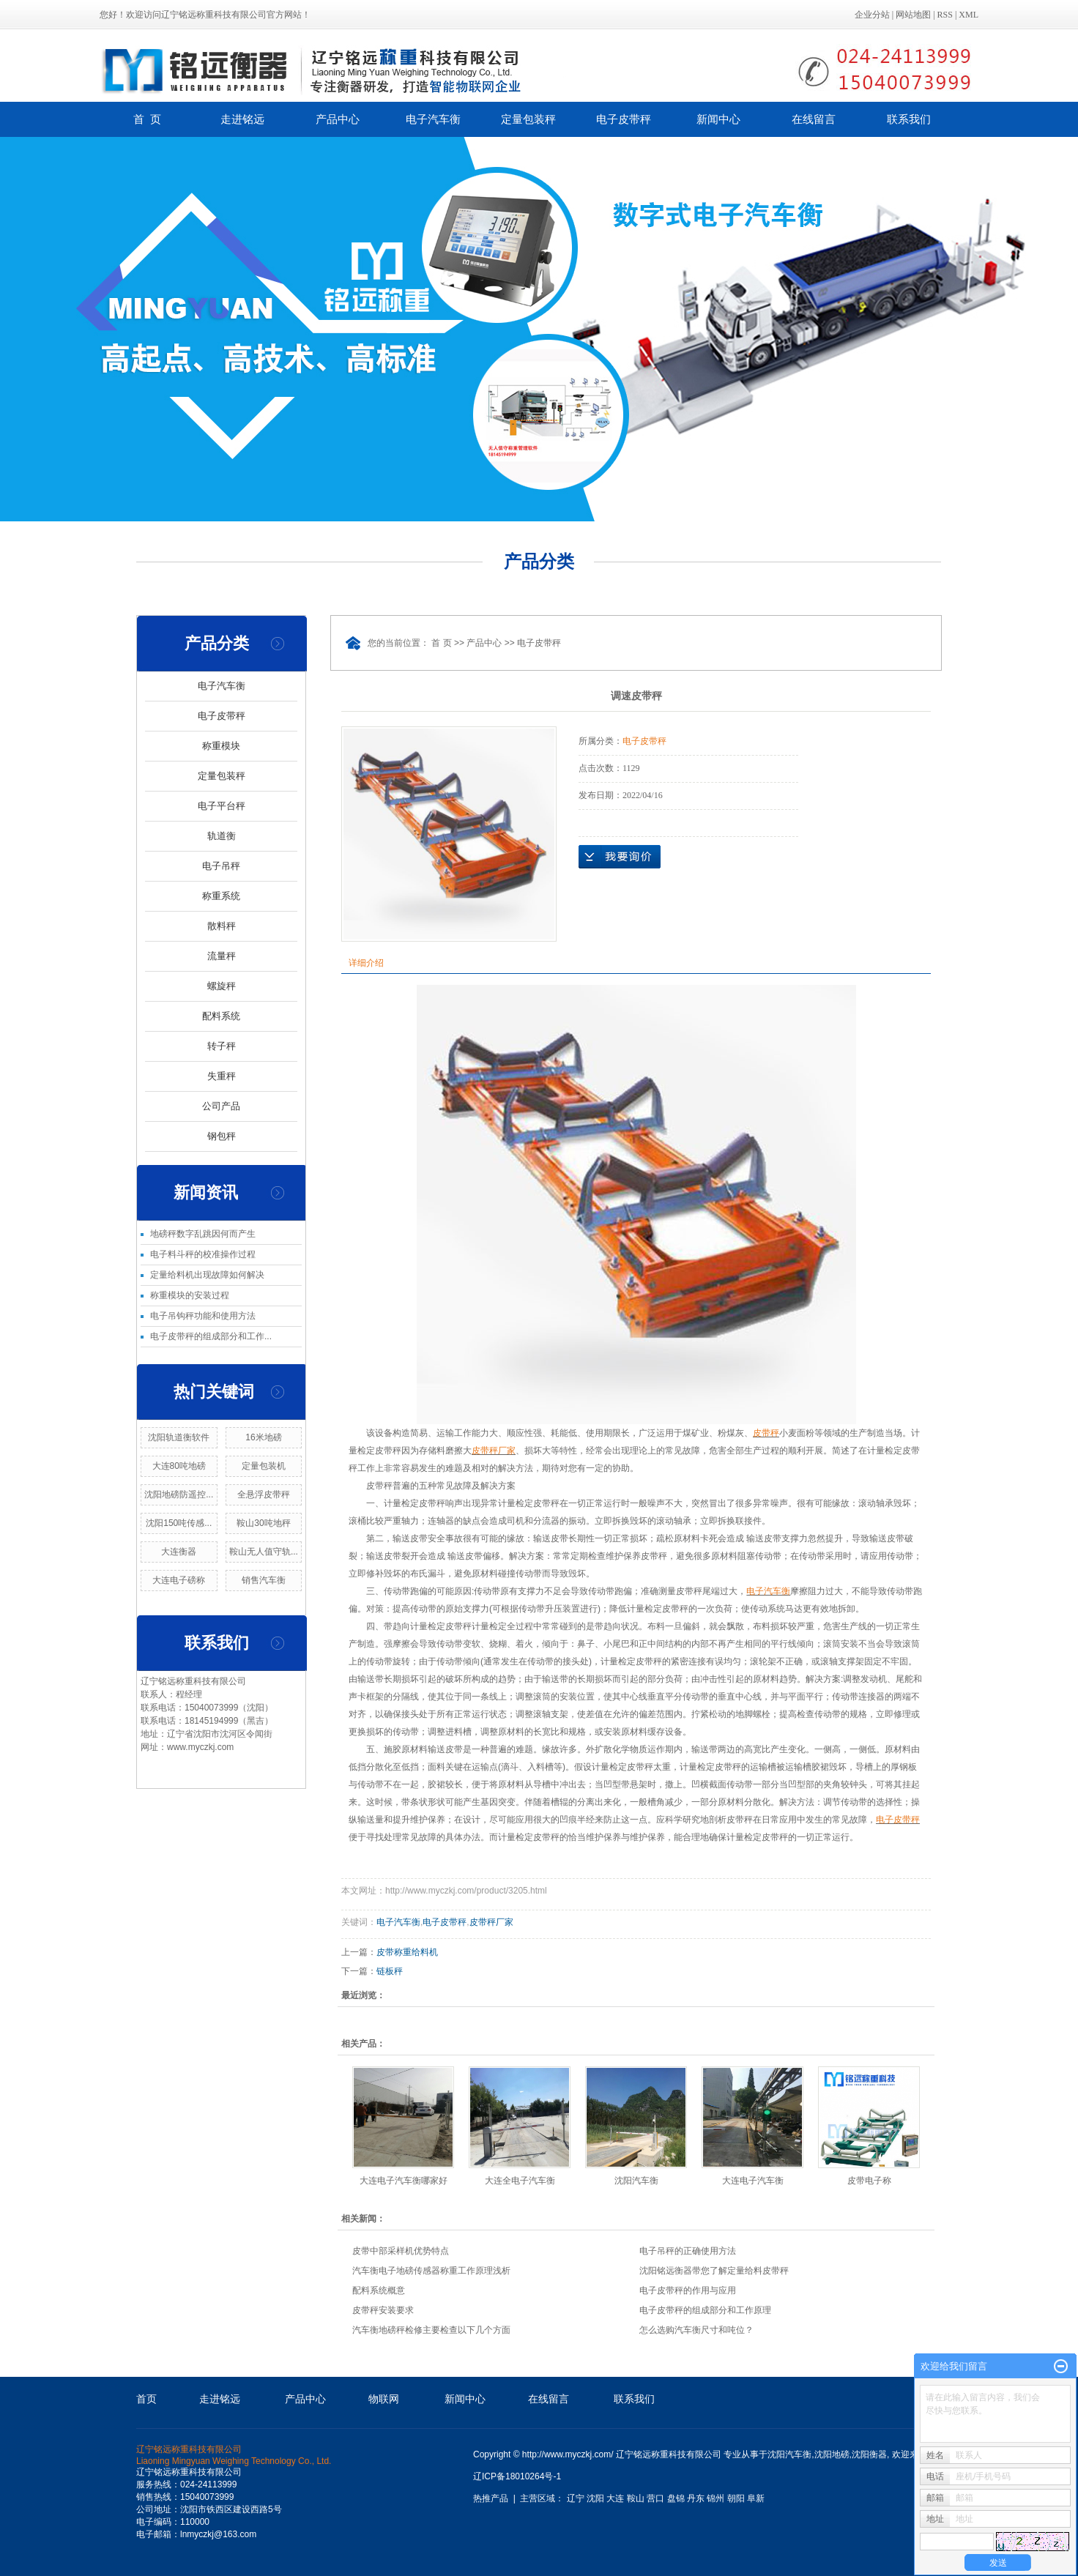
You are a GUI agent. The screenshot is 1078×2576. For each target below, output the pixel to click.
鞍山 (635, 2498)
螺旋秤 (221, 985)
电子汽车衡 (433, 119)
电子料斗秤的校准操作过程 (203, 1254)
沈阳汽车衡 (636, 2180)
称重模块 (221, 745)
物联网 (383, 2399)
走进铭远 (242, 119)
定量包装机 (264, 1466)
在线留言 (814, 119)
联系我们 (909, 119)
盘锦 (676, 2498)
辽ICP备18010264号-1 (517, 2476)
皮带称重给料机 (407, 1952)
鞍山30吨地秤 (263, 1523)
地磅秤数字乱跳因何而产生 (203, 1234)
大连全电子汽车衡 (520, 2180)
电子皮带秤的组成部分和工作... (211, 1336)
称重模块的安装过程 (189, 1295)
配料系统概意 (378, 2290)
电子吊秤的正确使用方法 (687, 2251)
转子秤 (221, 1046)
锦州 (715, 2498)
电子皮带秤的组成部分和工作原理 (705, 2310)
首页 (146, 2399)
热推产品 (490, 2498)
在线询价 (620, 856)
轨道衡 (221, 835)
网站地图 (913, 15)
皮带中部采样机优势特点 (400, 2251)
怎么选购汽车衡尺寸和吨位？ (696, 2330)
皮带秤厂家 (491, 1922)
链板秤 (389, 1971)
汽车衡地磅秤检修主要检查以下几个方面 (431, 2330)
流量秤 (221, 955)
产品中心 (338, 119)
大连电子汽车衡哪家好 (403, 2180)
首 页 (147, 119)
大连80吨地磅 (179, 1466)
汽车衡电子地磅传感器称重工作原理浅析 (431, 2271)
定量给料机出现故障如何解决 (207, 1275)
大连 (615, 2498)
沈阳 (595, 2498)
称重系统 (221, 895)
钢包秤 (221, 1136)
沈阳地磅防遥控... (178, 1494)
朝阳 (736, 2498)
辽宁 (575, 2498)
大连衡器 (178, 1551)
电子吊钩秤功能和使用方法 (203, 1316)
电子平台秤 (221, 805)
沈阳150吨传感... (179, 1523)
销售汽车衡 (264, 1580)
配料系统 (221, 1015)
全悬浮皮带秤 (263, 1494)
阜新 (756, 2498)
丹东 (696, 2498)
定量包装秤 (528, 119)
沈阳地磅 (832, 2454)
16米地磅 (263, 1437)
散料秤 (221, 925)
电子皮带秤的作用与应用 (687, 2290)
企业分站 (872, 15)
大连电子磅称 (178, 1580)
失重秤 (221, 1076)
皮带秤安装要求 (383, 2310)
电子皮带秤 (623, 119)
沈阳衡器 (869, 2454)
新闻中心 (718, 119)
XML (968, 15)
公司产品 (221, 1106)
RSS (945, 15)
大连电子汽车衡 (753, 2180)
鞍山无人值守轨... (263, 1551)
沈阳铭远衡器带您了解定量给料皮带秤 (714, 2271)
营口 (655, 2498)
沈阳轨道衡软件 (178, 1437)
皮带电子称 (869, 2180)
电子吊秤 (221, 865)
